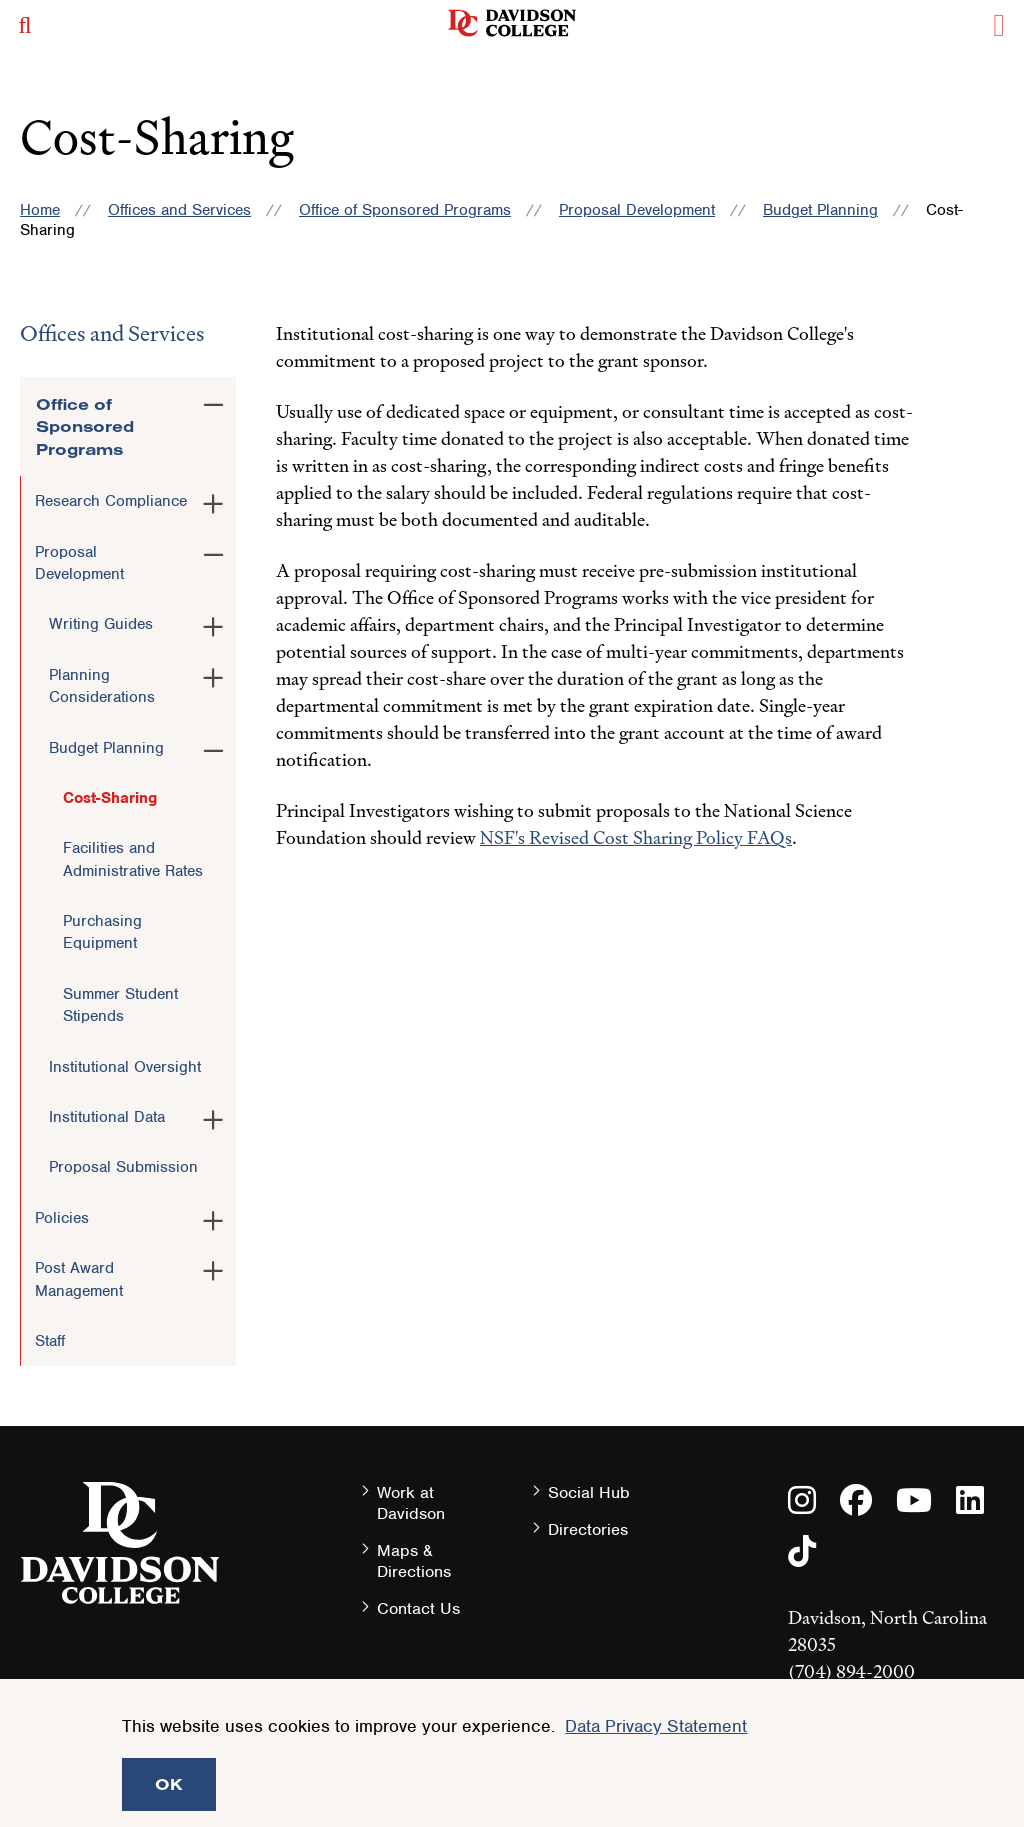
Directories (588, 1529)
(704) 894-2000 (851, 1671)
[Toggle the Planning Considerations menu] (213, 674)
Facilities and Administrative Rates (133, 859)
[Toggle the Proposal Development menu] (213, 551)
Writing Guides (101, 624)
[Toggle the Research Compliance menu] (213, 500)
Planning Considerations (102, 686)
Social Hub (589, 1492)
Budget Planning (820, 210)
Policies (62, 1218)
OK (169, 1784)
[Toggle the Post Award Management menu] (213, 1267)
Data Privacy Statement (656, 1726)
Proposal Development (637, 210)
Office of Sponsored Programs (405, 210)
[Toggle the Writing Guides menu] (213, 623)
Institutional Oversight (125, 1067)
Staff (50, 1341)
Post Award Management (79, 1279)
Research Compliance (111, 501)
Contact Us (418, 1608)
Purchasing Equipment (102, 932)
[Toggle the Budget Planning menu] (213, 747)
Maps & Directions (414, 1561)
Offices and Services (179, 210)
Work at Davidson (411, 1503)
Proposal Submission (123, 1167)
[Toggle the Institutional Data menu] (213, 1116)
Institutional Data (107, 1117)
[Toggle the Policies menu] (213, 1217)
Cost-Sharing (110, 798)
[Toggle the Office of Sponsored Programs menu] (213, 401)
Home (40, 210)
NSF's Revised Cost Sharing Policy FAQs (636, 837)
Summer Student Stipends (120, 1005)
